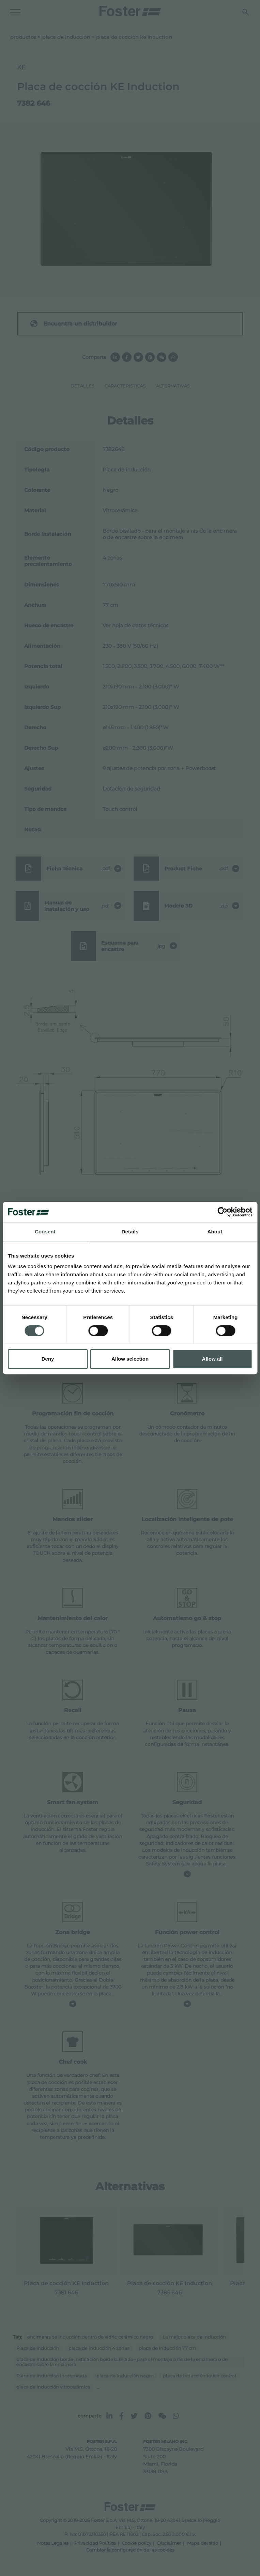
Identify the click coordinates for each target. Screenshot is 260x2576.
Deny (48, 1359)
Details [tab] (130, 1231)
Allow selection (130, 1359)
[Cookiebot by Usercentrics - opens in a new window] (222, 1212)
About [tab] (215, 1231)
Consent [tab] (45, 1231)
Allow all (212, 1359)
